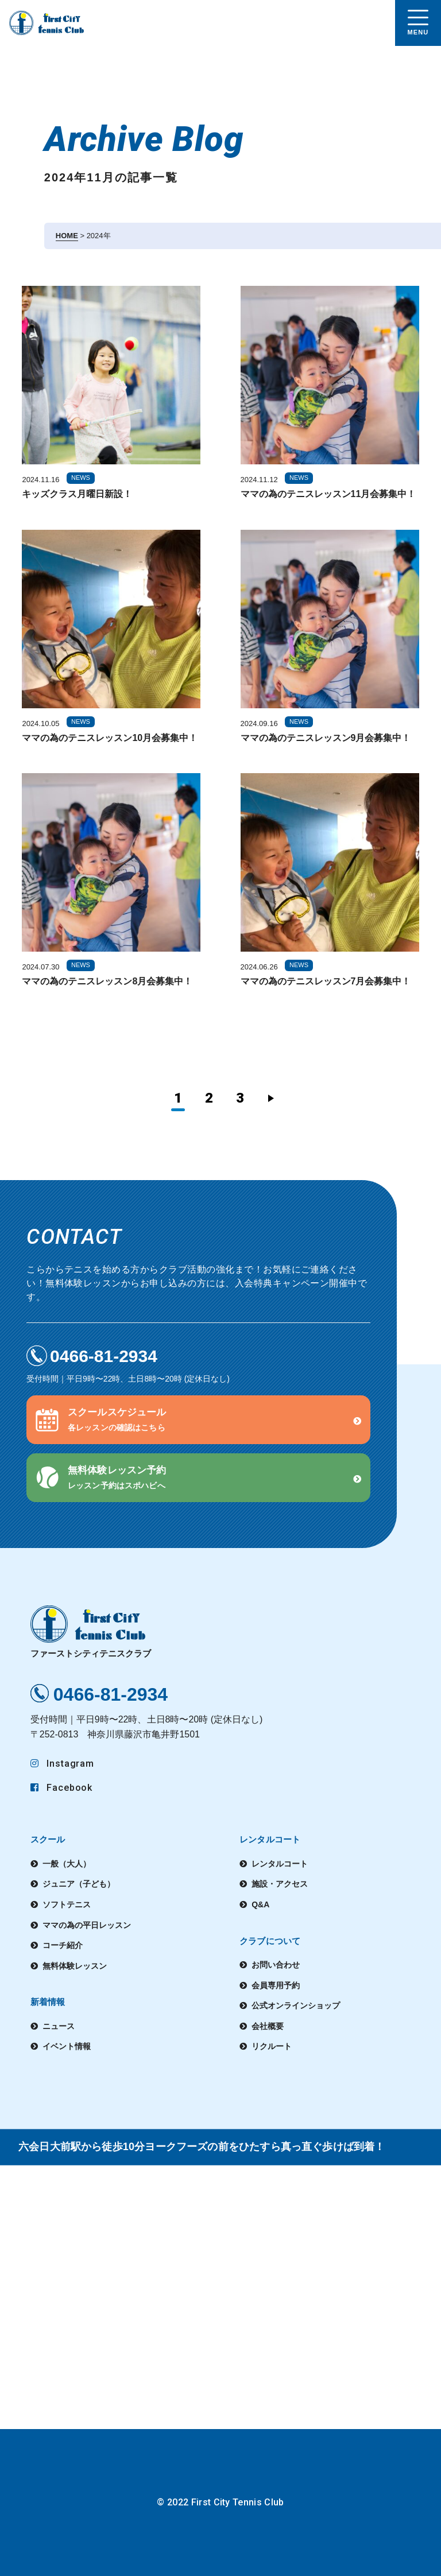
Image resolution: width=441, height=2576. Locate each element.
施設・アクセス (280, 1883)
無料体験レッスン (74, 1965)
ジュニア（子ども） (78, 1883)
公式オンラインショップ (296, 2005)
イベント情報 (66, 2046)
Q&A (260, 1904)
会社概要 (268, 2026)
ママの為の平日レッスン (86, 1925)
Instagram (62, 1763)
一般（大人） (66, 1863)
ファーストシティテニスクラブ (90, 1631)
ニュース (58, 2026)
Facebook (61, 1787)
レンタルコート (280, 1863)
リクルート (272, 2046)
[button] (198, 1419)
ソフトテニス (66, 1904)
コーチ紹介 (62, 1945)
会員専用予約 (276, 1985)
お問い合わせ (276, 1964)
